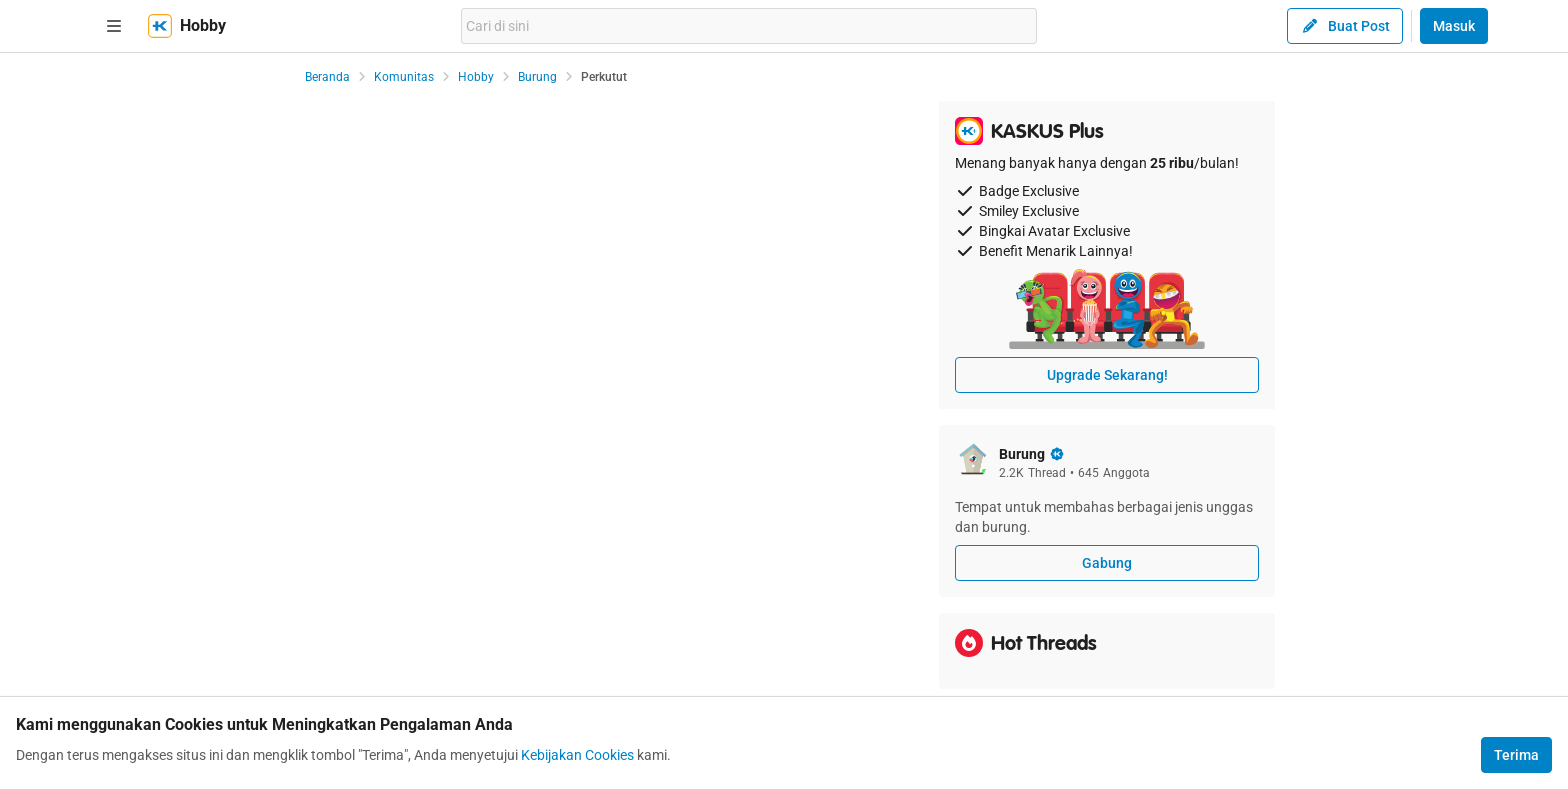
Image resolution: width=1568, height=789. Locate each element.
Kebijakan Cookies (577, 755)
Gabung (1107, 563)
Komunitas (404, 77)
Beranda (327, 77)
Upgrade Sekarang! (1107, 375)
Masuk (1454, 26)
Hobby (476, 77)
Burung (537, 77)
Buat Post (1345, 26)
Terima (1516, 755)
